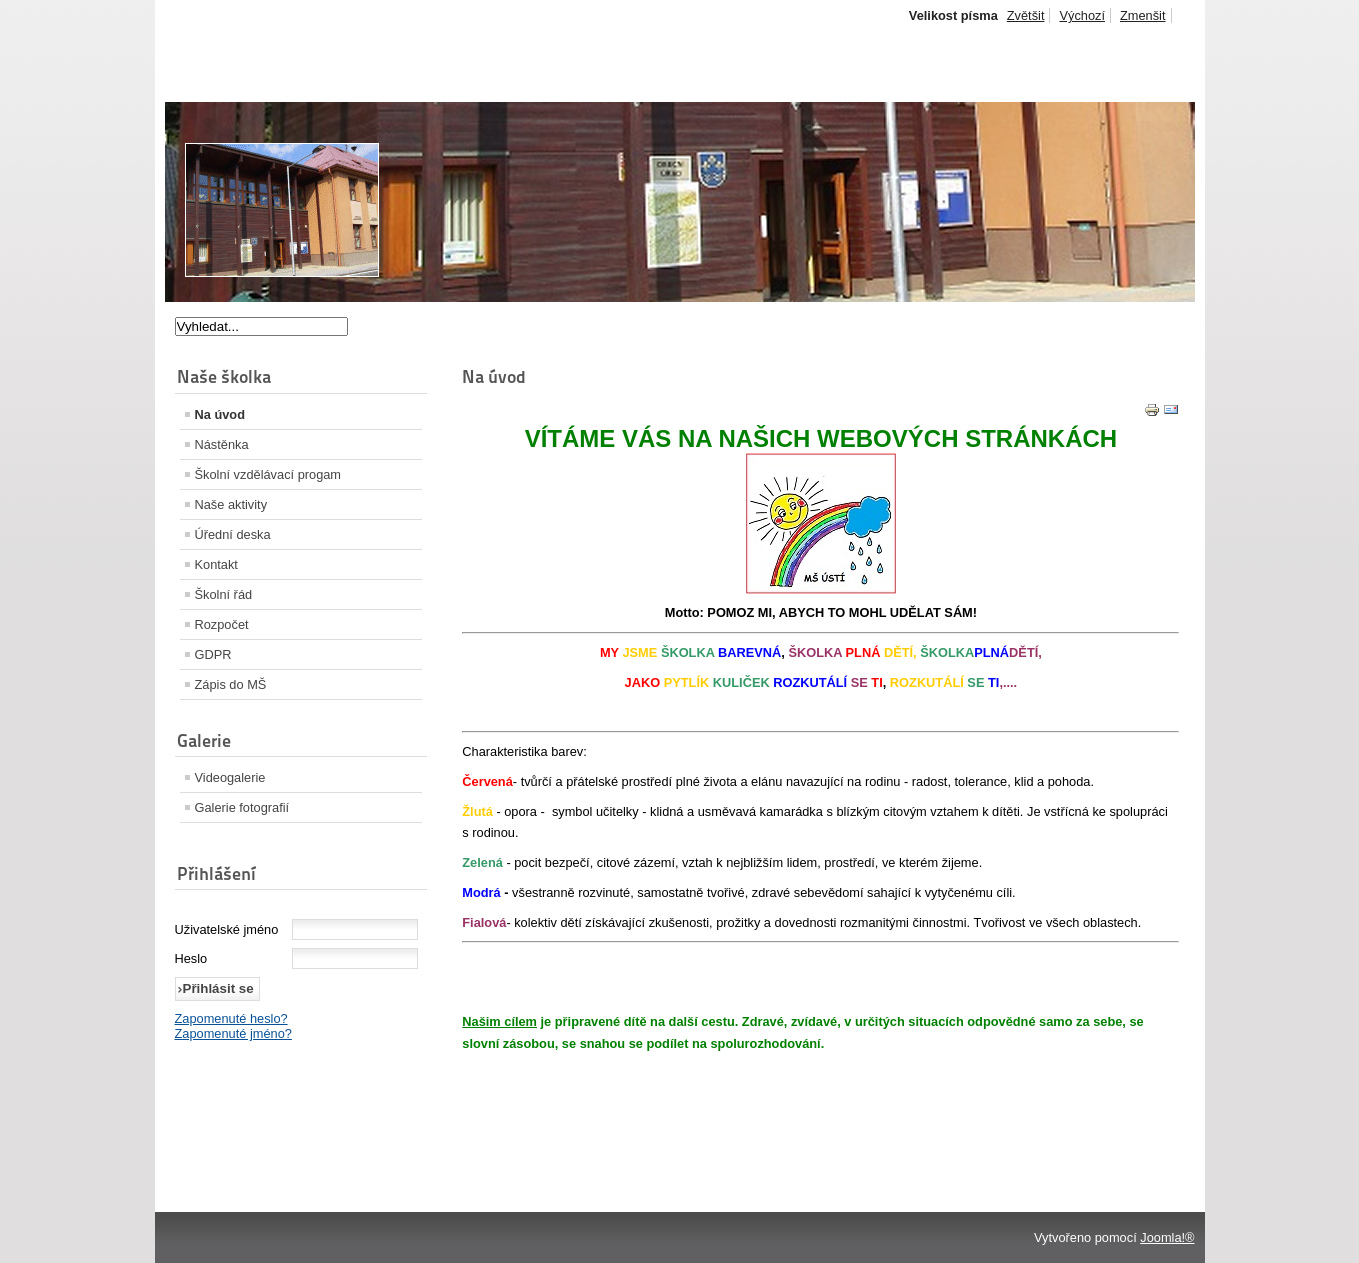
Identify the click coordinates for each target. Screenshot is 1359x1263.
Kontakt (216, 564)
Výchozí (1082, 15)
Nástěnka (222, 444)
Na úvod (220, 414)
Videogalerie (230, 777)
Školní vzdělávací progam (268, 474)
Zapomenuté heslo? (231, 1018)
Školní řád (224, 594)
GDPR (213, 654)
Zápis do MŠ (231, 684)
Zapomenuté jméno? (233, 1033)
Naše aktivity (231, 504)
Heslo (191, 958)
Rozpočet (222, 624)
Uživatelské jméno (227, 929)
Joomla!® (1167, 1237)
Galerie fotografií (242, 807)
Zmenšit (1143, 15)
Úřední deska (233, 534)
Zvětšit (1026, 15)
